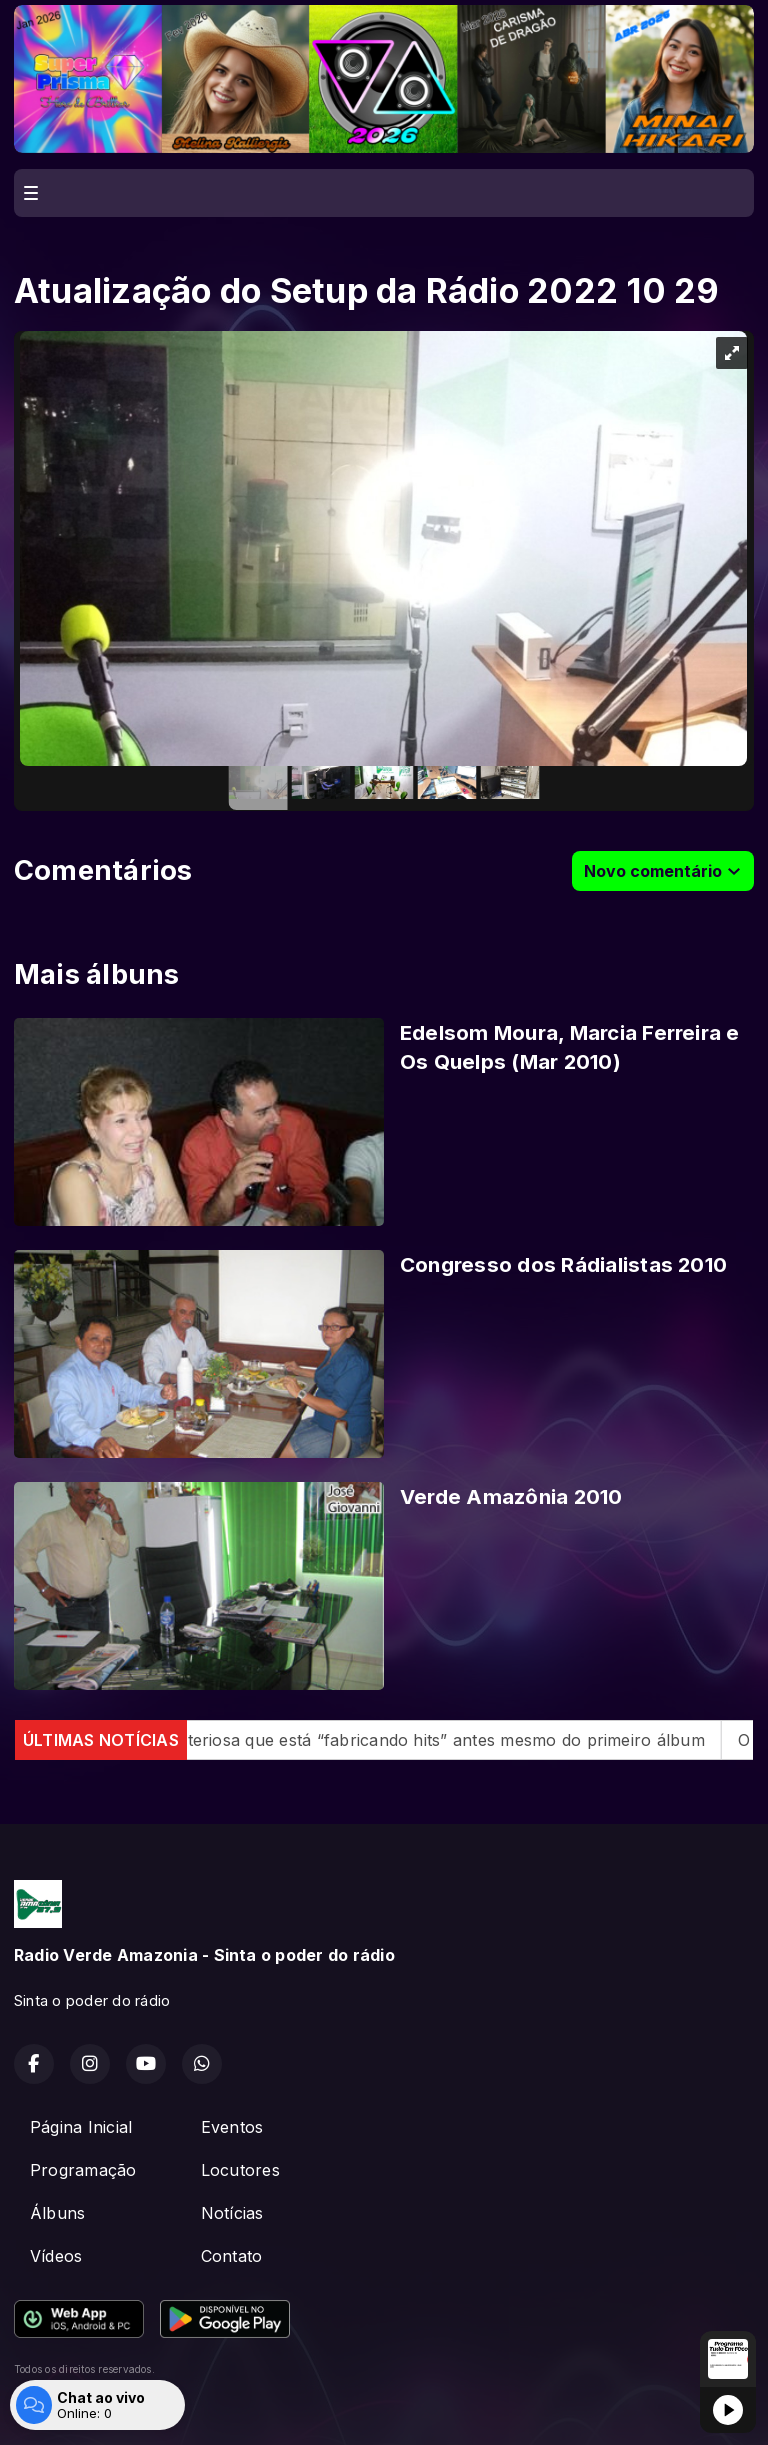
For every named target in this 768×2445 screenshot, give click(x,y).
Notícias (232, 2213)
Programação (83, 2170)
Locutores (240, 2170)
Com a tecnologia (84, 2408)
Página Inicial (81, 2127)
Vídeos (56, 2256)
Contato (232, 2256)
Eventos (232, 2127)
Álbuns (57, 2213)
